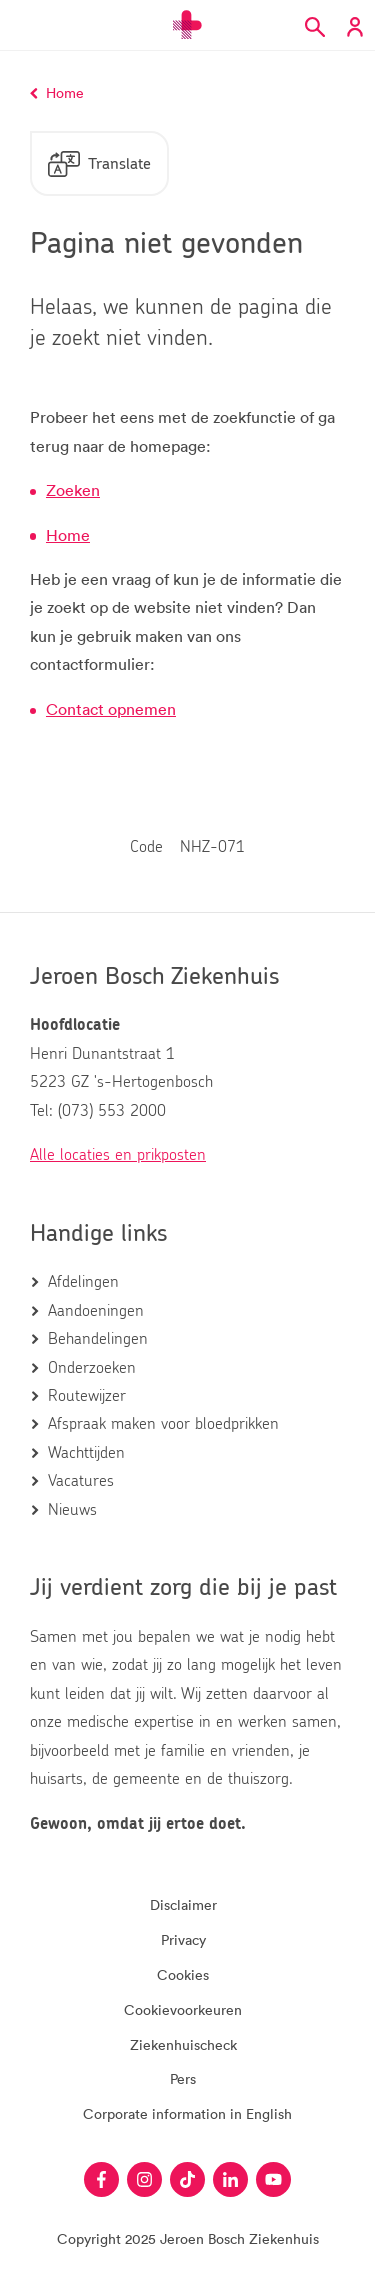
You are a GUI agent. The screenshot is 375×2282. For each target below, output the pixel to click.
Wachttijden (86, 1453)
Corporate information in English (187, 2113)
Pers (183, 2078)
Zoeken (73, 490)
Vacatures (81, 1481)
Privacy (183, 1939)
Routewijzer (87, 1396)
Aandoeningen (96, 1311)
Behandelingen (98, 1339)
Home (68, 535)
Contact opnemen (111, 709)
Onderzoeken (92, 1368)
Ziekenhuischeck (183, 2044)
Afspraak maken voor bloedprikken (163, 1424)
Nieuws (72, 1510)
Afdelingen (83, 1282)
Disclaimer (183, 1904)
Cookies (183, 1974)
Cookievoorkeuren (183, 2009)
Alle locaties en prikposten (118, 1155)
